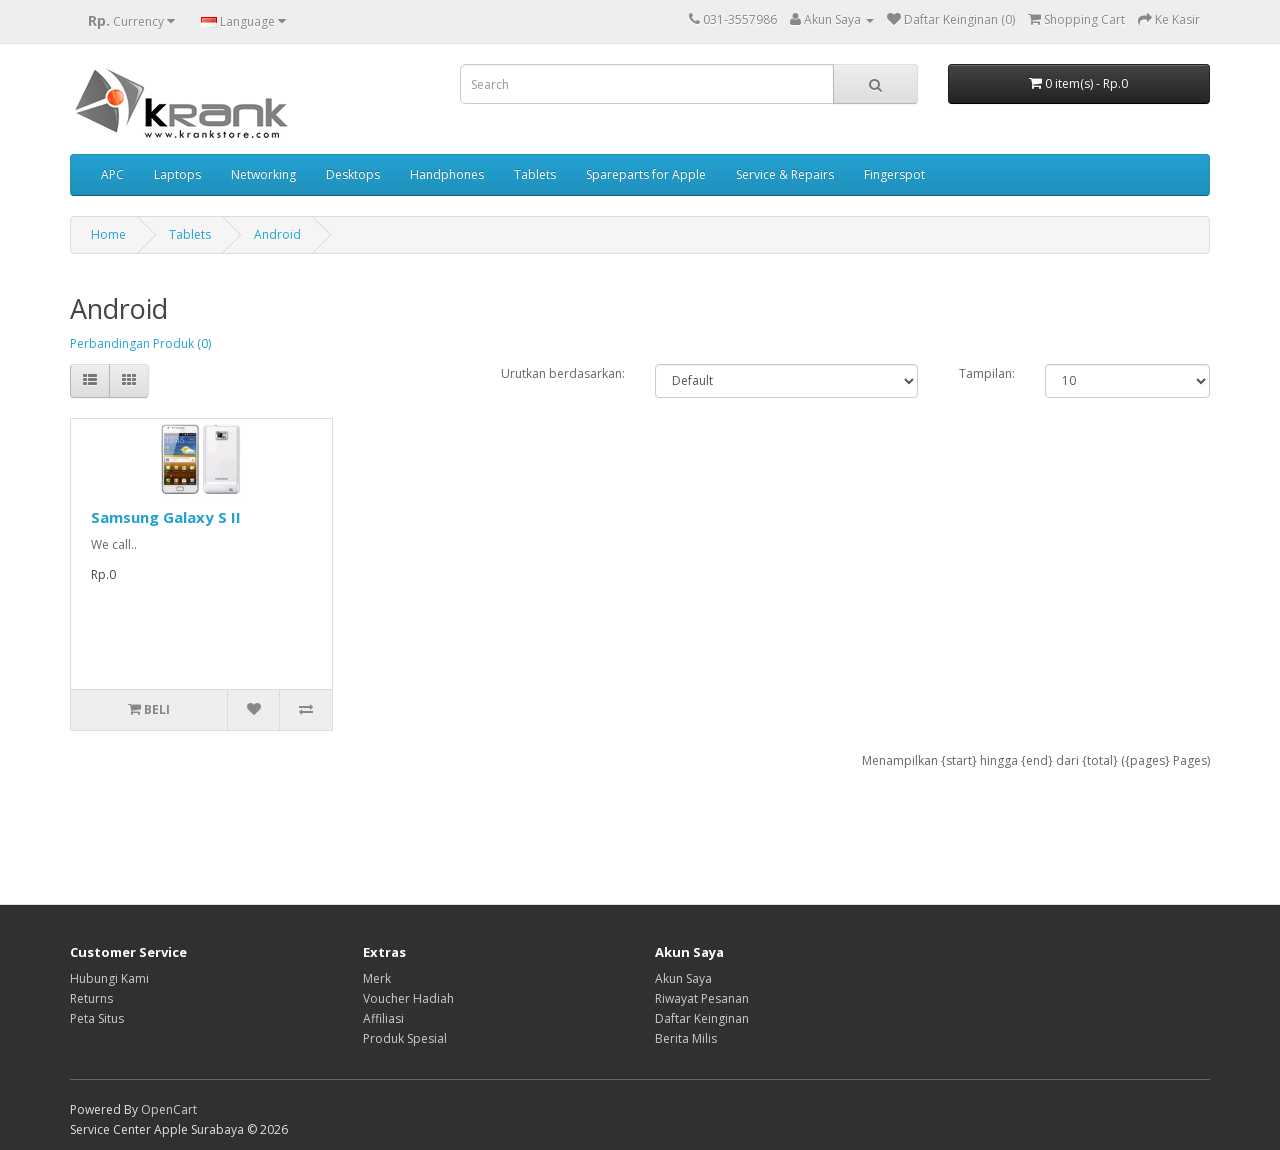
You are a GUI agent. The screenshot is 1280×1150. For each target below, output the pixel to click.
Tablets (535, 174)
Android (277, 234)
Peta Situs (97, 1018)
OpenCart (169, 1109)
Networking (263, 174)
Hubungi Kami (109, 978)
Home (108, 234)
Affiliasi (383, 1018)
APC (112, 174)
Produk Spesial (405, 1038)
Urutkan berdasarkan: (563, 373)
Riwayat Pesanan (702, 998)
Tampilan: (987, 373)
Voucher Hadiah (408, 998)
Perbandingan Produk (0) (140, 343)
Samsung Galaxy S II (166, 517)
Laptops (177, 174)
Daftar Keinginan (702, 1018)
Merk (377, 978)
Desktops (353, 174)
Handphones (447, 174)
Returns (91, 998)
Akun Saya (683, 978)
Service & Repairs (785, 174)
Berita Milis (686, 1038)
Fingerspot (894, 174)
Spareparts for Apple (646, 174)
